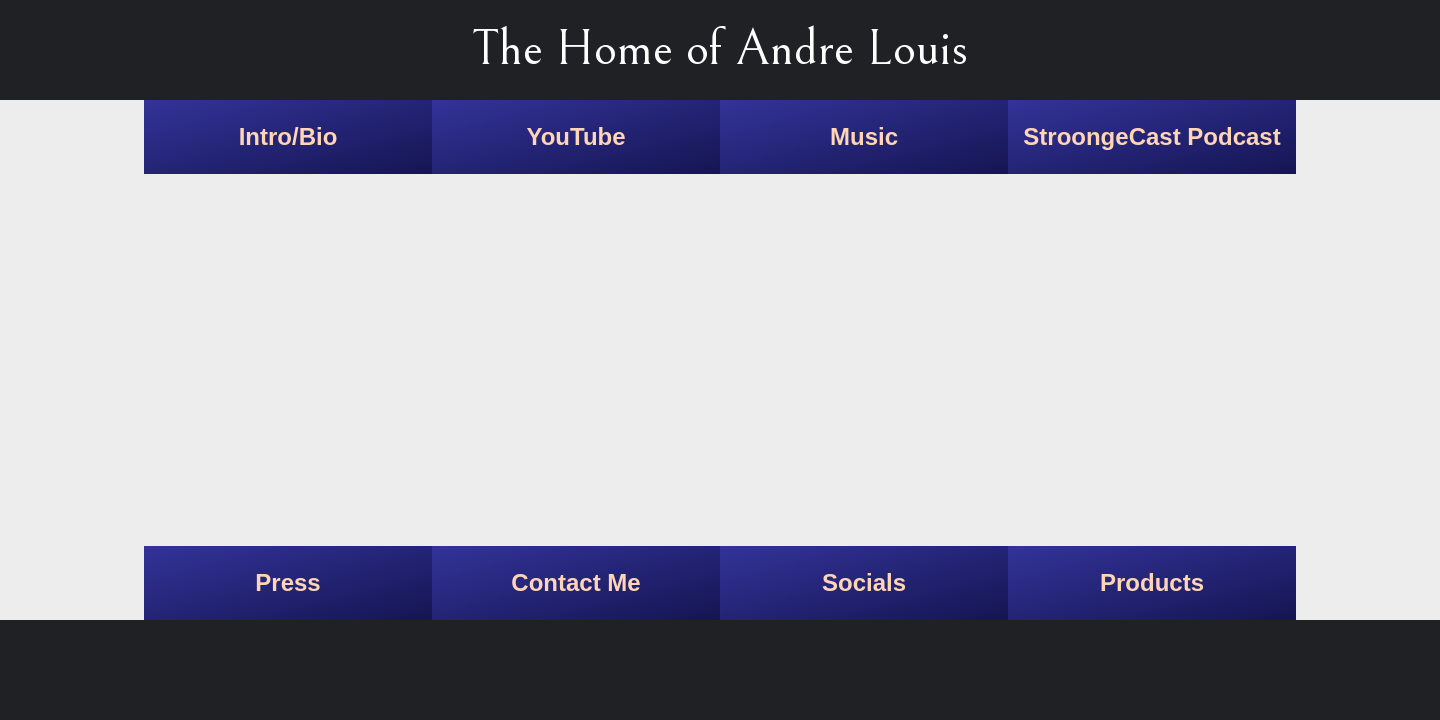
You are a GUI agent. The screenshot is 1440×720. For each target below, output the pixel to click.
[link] (288, 137)
